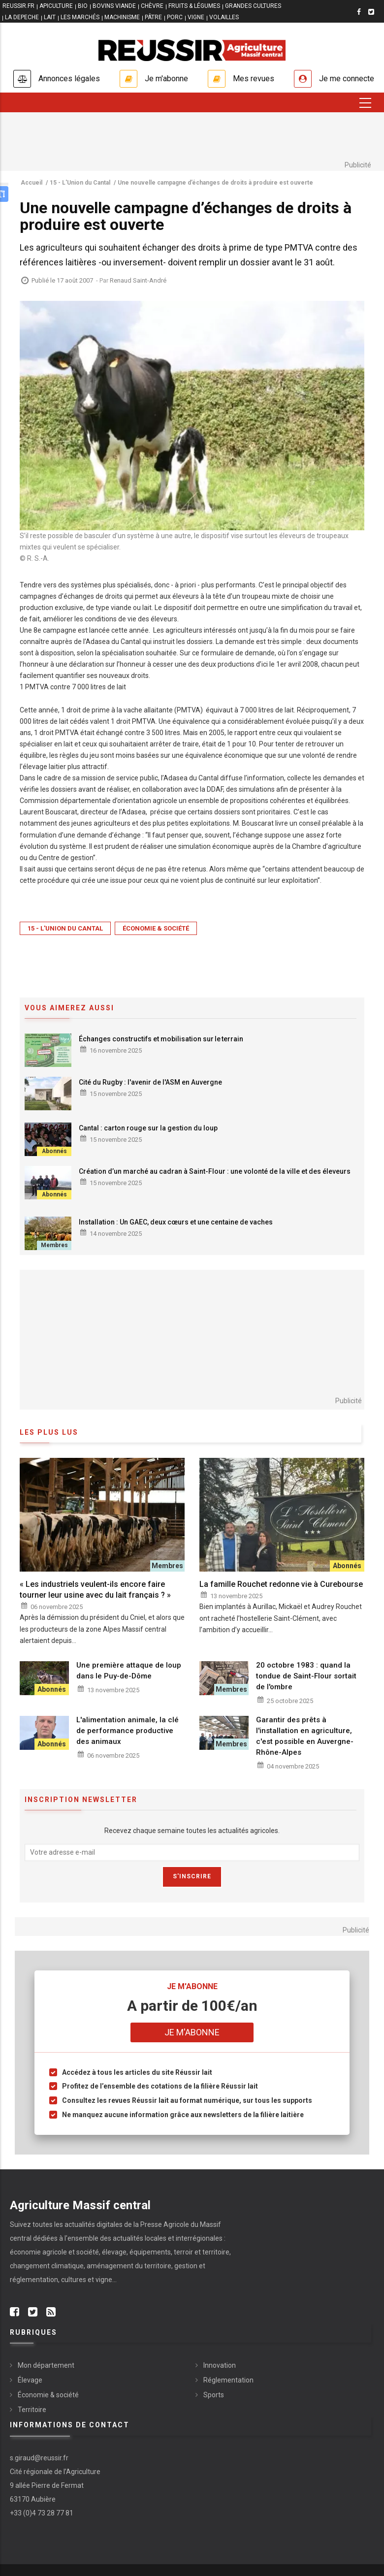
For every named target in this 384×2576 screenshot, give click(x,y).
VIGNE (196, 17)
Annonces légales (69, 78)
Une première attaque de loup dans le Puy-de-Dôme (128, 1670)
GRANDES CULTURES (253, 5)
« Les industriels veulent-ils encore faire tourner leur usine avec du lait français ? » (95, 1589)
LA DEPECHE (22, 17)
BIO (83, 5)
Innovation (219, 2365)
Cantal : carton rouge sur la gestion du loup (148, 1128)
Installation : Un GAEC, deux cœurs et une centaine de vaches (176, 1222)
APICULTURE (56, 5)
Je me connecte (346, 78)
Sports (213, 2395)
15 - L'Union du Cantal (65, 928)
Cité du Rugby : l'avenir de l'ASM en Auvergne (151, 1082)
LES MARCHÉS (80, 17)
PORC (175, 17)
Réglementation (228, 2380)
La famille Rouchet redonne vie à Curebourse (281, 1584)
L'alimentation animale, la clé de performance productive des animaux (127, 1730)
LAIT (50, 17)
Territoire (32, 2410)
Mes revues (253, 78)
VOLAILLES (224, 17)
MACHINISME (122, 17)
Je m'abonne (166, 78)
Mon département (46, 2365)
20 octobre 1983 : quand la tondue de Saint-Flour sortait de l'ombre (306, 1676)
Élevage (30, 2380)
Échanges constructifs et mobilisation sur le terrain (161, 1039)
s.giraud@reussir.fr (39, 2458)
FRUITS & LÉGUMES (194, 5)
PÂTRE (153, 17)
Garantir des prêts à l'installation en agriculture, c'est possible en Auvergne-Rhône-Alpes (304, 1736)
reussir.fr (18, 5)
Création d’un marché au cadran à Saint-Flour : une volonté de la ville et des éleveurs (215, 1171)
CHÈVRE (152, 5)
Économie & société (156, 928)
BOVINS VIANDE (114, 5)
